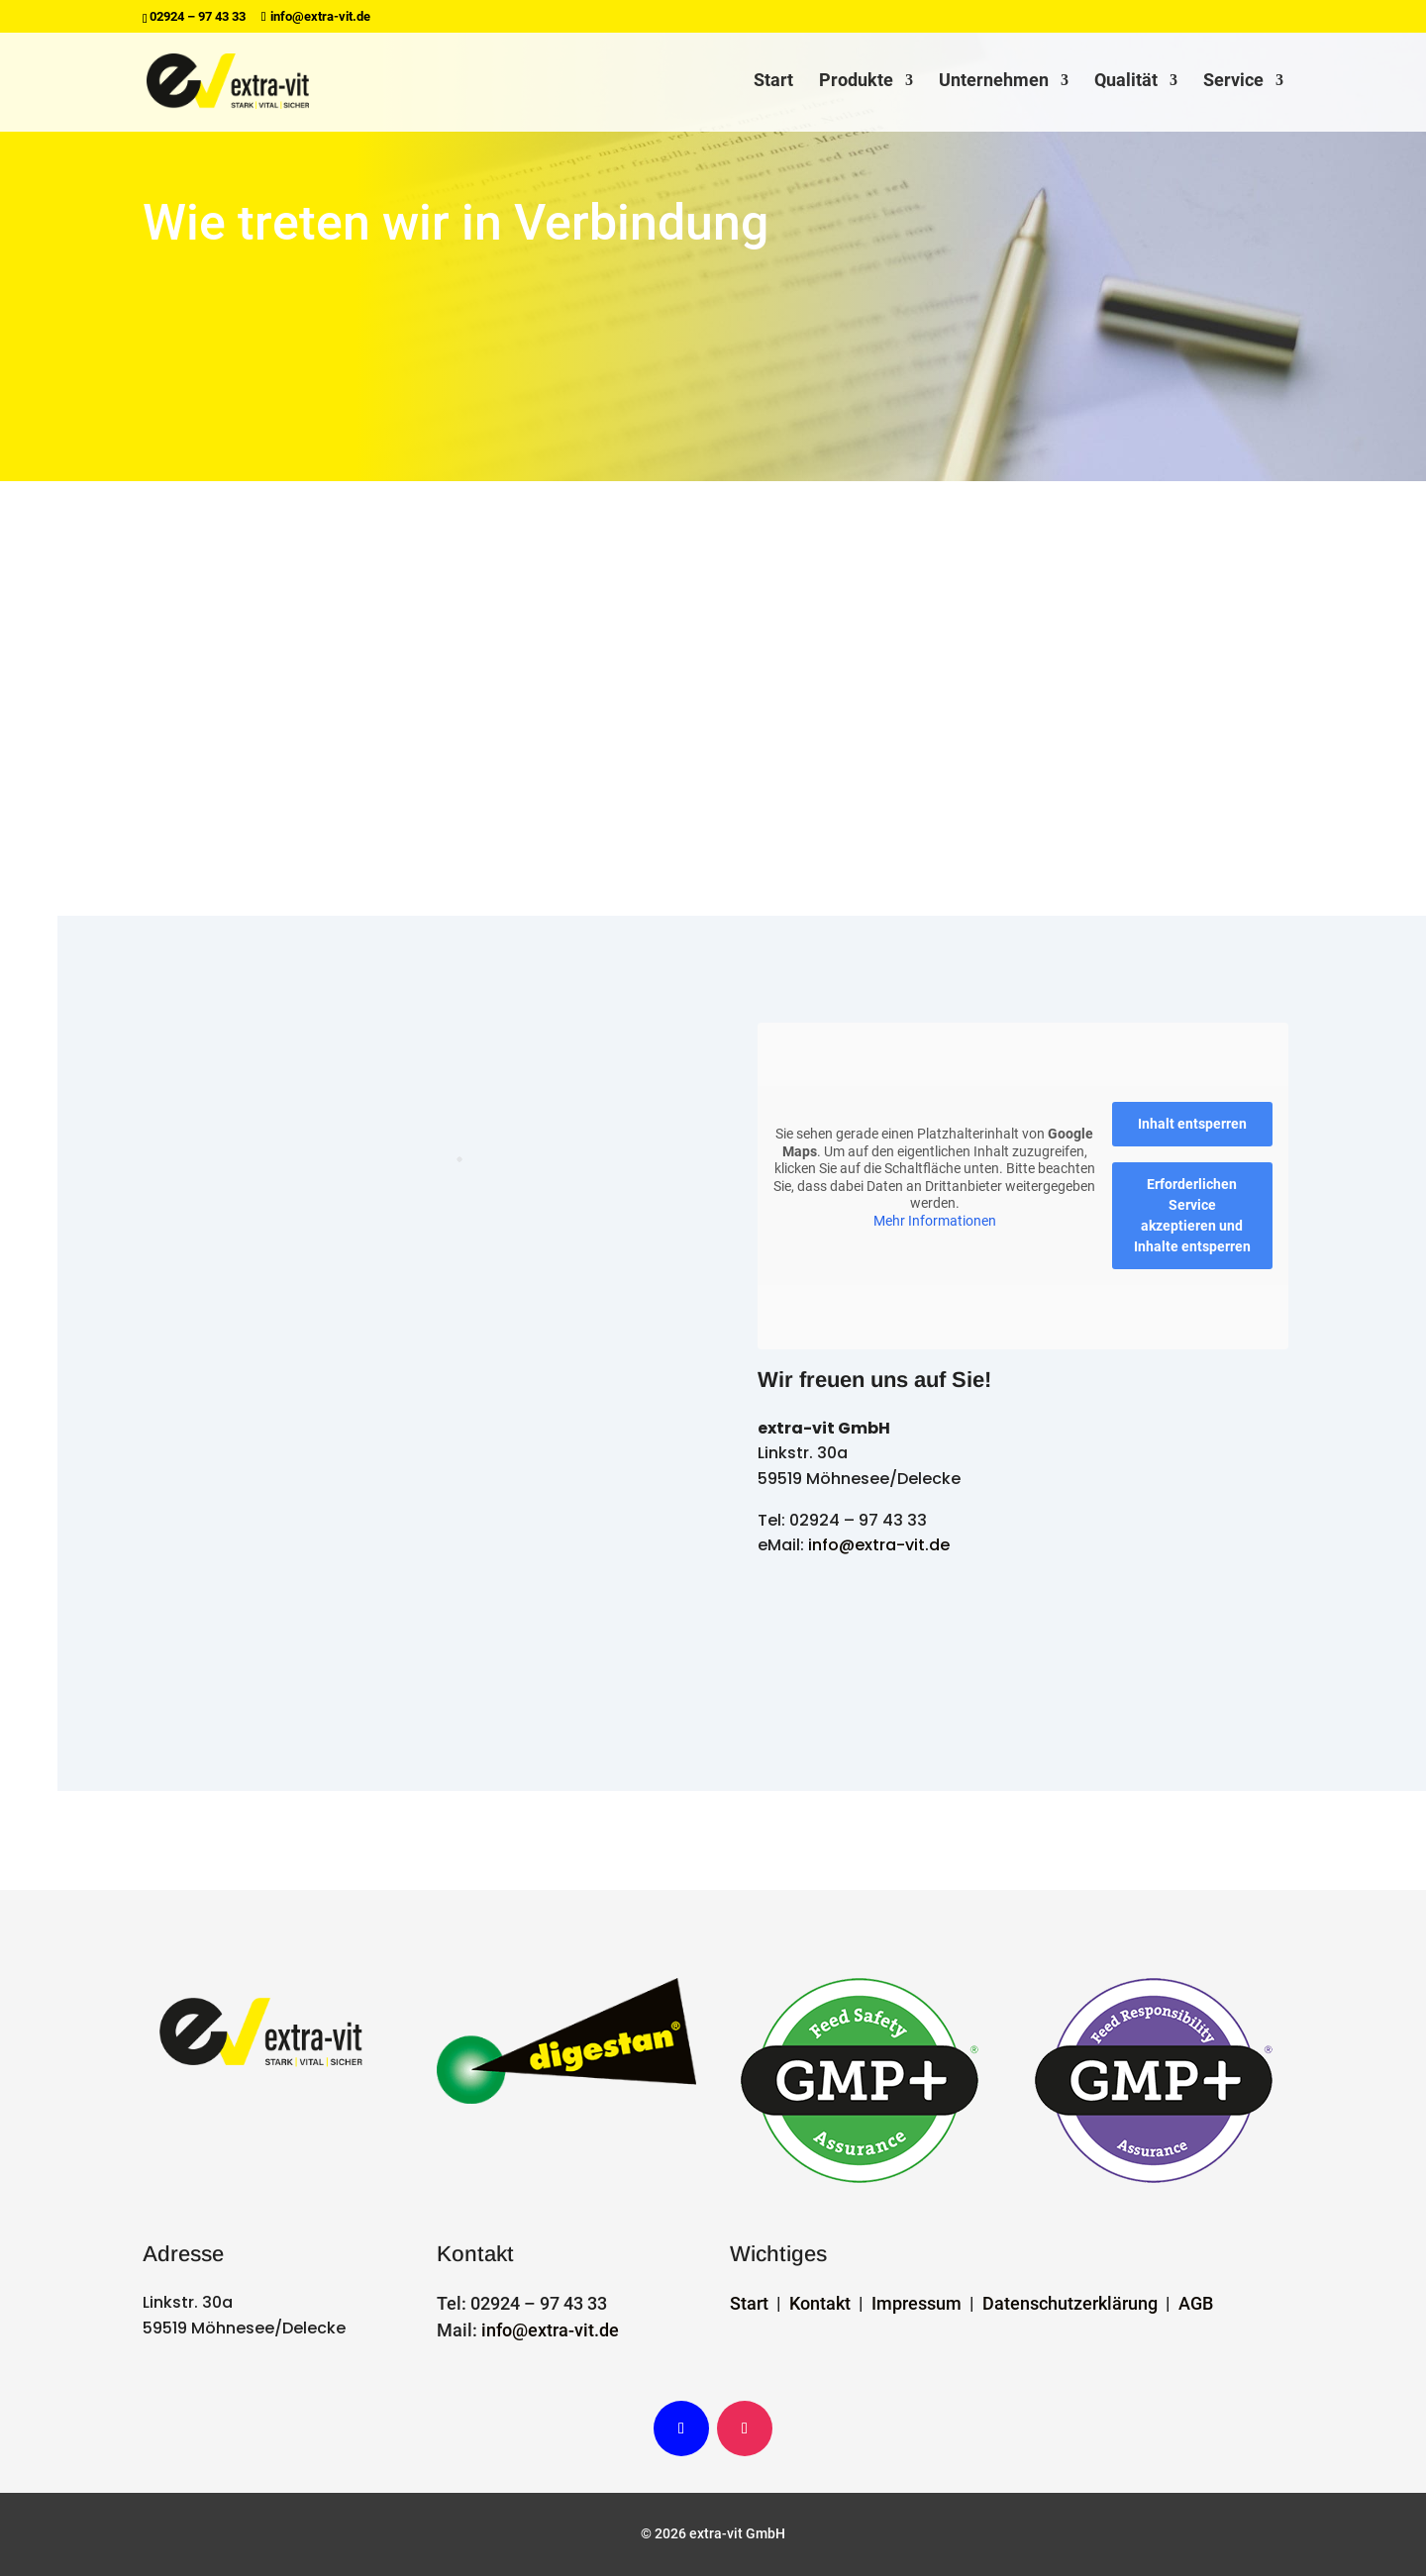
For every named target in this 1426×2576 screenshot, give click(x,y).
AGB (1195, 2303)
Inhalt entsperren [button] (1192, 1124)
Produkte (856, 82)
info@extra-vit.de (879, 1545)
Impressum (916, 2303)
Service (1233, 82)
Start (773, 82)
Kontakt (820, 2303)
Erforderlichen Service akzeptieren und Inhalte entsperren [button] (1192, 1215)
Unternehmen (994, 82)
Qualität (1126, 82)
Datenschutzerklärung (1070, 2303)
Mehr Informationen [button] (934, 1220)
